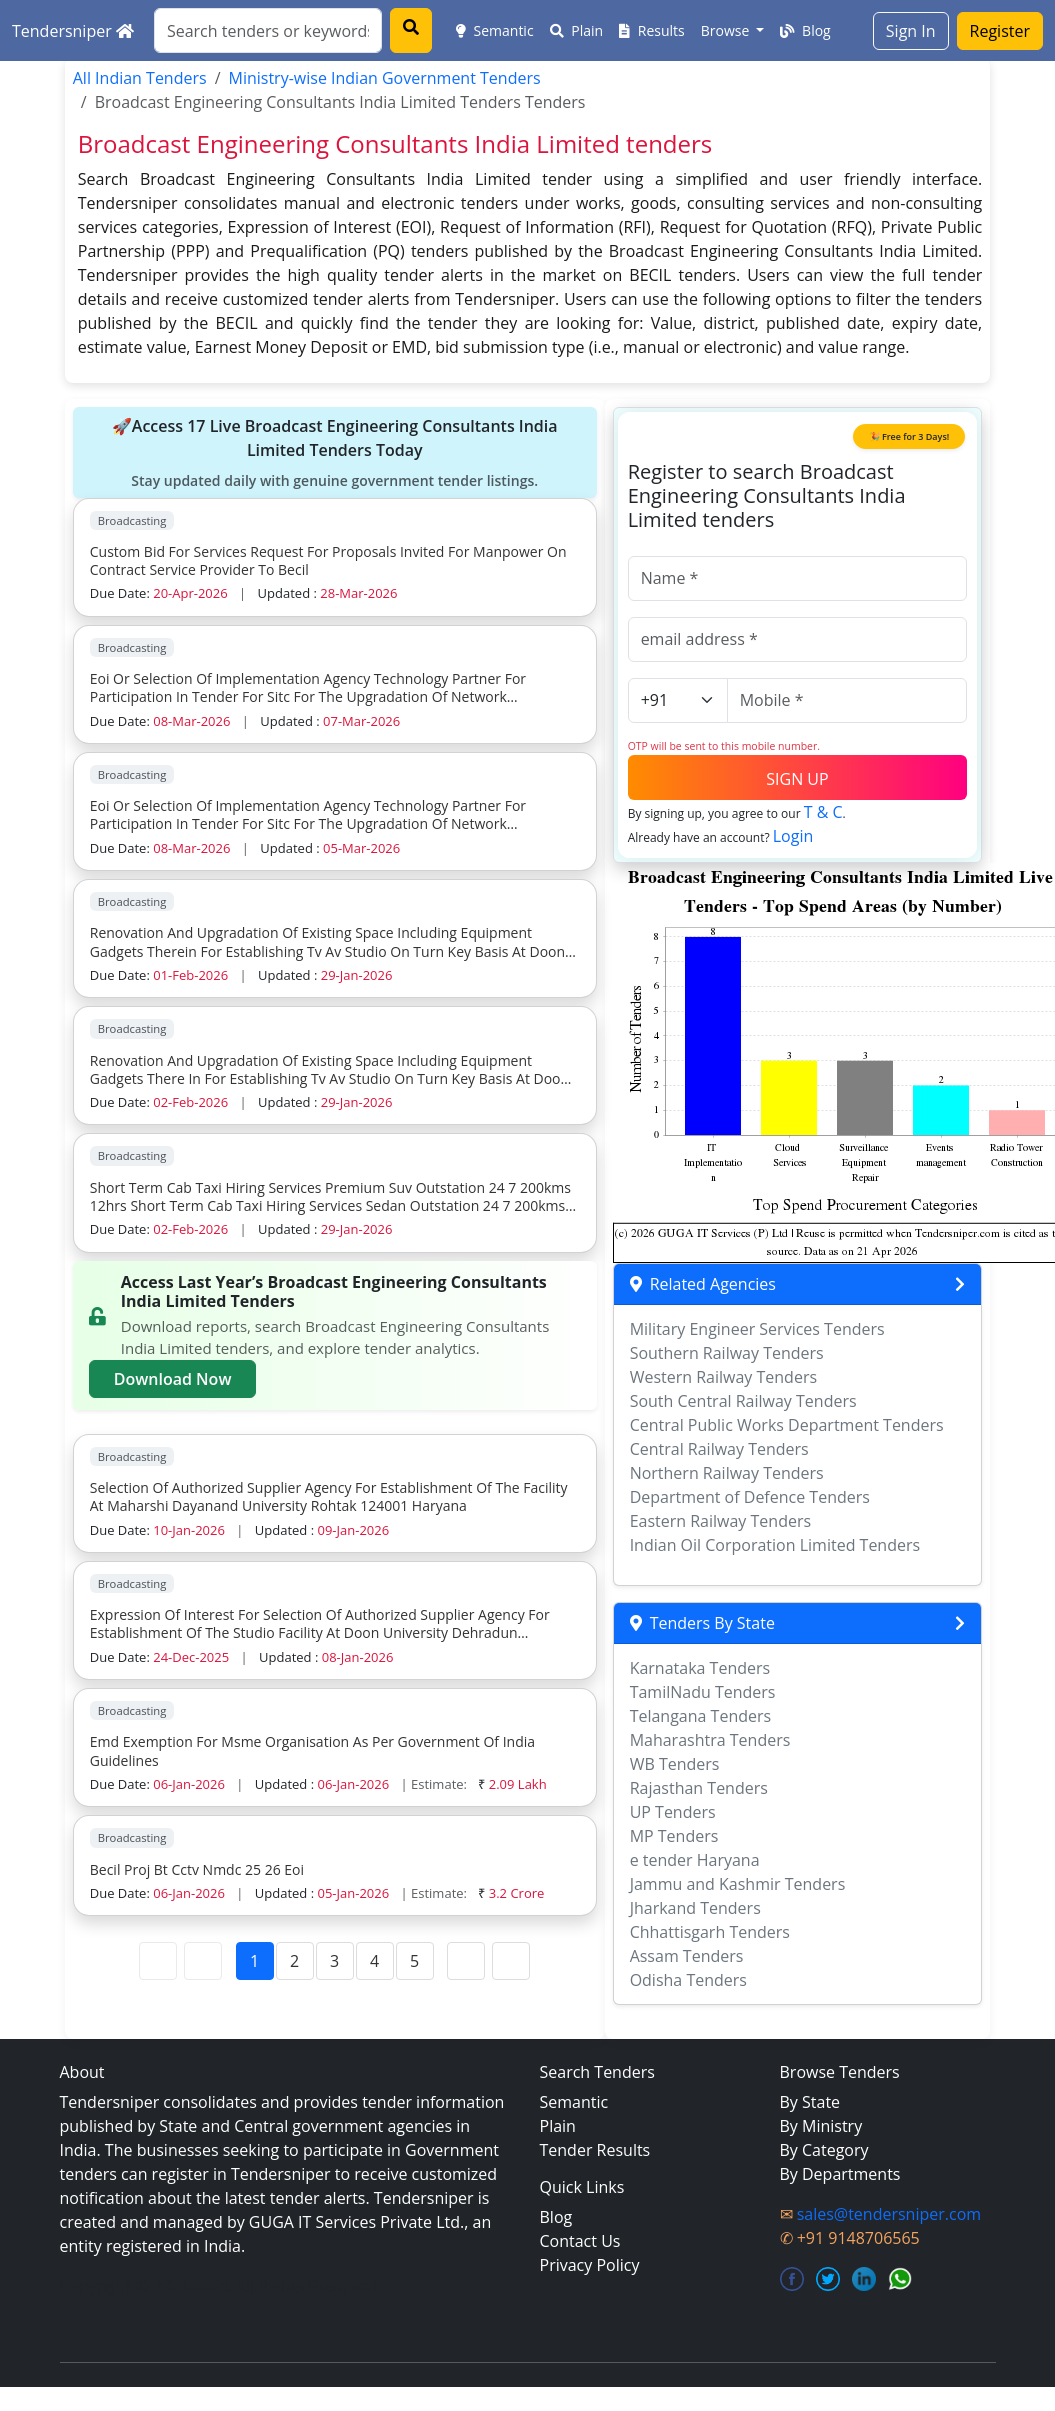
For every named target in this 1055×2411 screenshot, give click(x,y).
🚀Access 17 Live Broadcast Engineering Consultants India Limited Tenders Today (335, 453)
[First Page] (158, 1961)
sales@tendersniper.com (889, 2214)
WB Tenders (675, 1764)
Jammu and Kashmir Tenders (738, 1884)
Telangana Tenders (701, 1716)
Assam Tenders (687, 1956)
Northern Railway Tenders (727, 1473)
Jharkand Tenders (695, 1908)
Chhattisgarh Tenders (710, 1932)
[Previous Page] (203, 1961)
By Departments (840, 2174)
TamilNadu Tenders (703, 1692)
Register (1000, 31)
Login (793, 836)
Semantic (495, 30)
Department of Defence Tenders (750, 1497)
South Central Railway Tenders (743, 1401)
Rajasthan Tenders (699, 1788)
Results (652, 30)
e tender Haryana (695, 1860)
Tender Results (595, 2150)
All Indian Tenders (140, 78)
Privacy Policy (590, 2265)
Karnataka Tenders (700, 1668)
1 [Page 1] (254, 1961)
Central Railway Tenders (719, 1449)
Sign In (911, 31)
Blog (805, 30)
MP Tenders (674, 1836)
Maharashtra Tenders (710, 1740)
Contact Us (580, 2241)
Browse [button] (727, 30)
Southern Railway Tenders (727, 1353)
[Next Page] (466, 1961)
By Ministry (821, 2126)
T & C (823, 812)
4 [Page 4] (374, 1961)
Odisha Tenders (688, 1980)
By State (810, 2102)
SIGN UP (797, 779)
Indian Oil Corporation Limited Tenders (775, 1545)
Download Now (173, 1379)
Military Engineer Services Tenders (757, 1329)
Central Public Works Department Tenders (787, 1425)
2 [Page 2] (294, 1961)
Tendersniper (73, 31)
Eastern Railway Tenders (720, 1521)
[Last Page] (511, 1961)
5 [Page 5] (414, 1961)
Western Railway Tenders (723, 1377)
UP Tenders (673, 1812)
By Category (824, 2150)
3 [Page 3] (334, 1961)
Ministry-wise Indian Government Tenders (385, 78)
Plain (577, 30)
